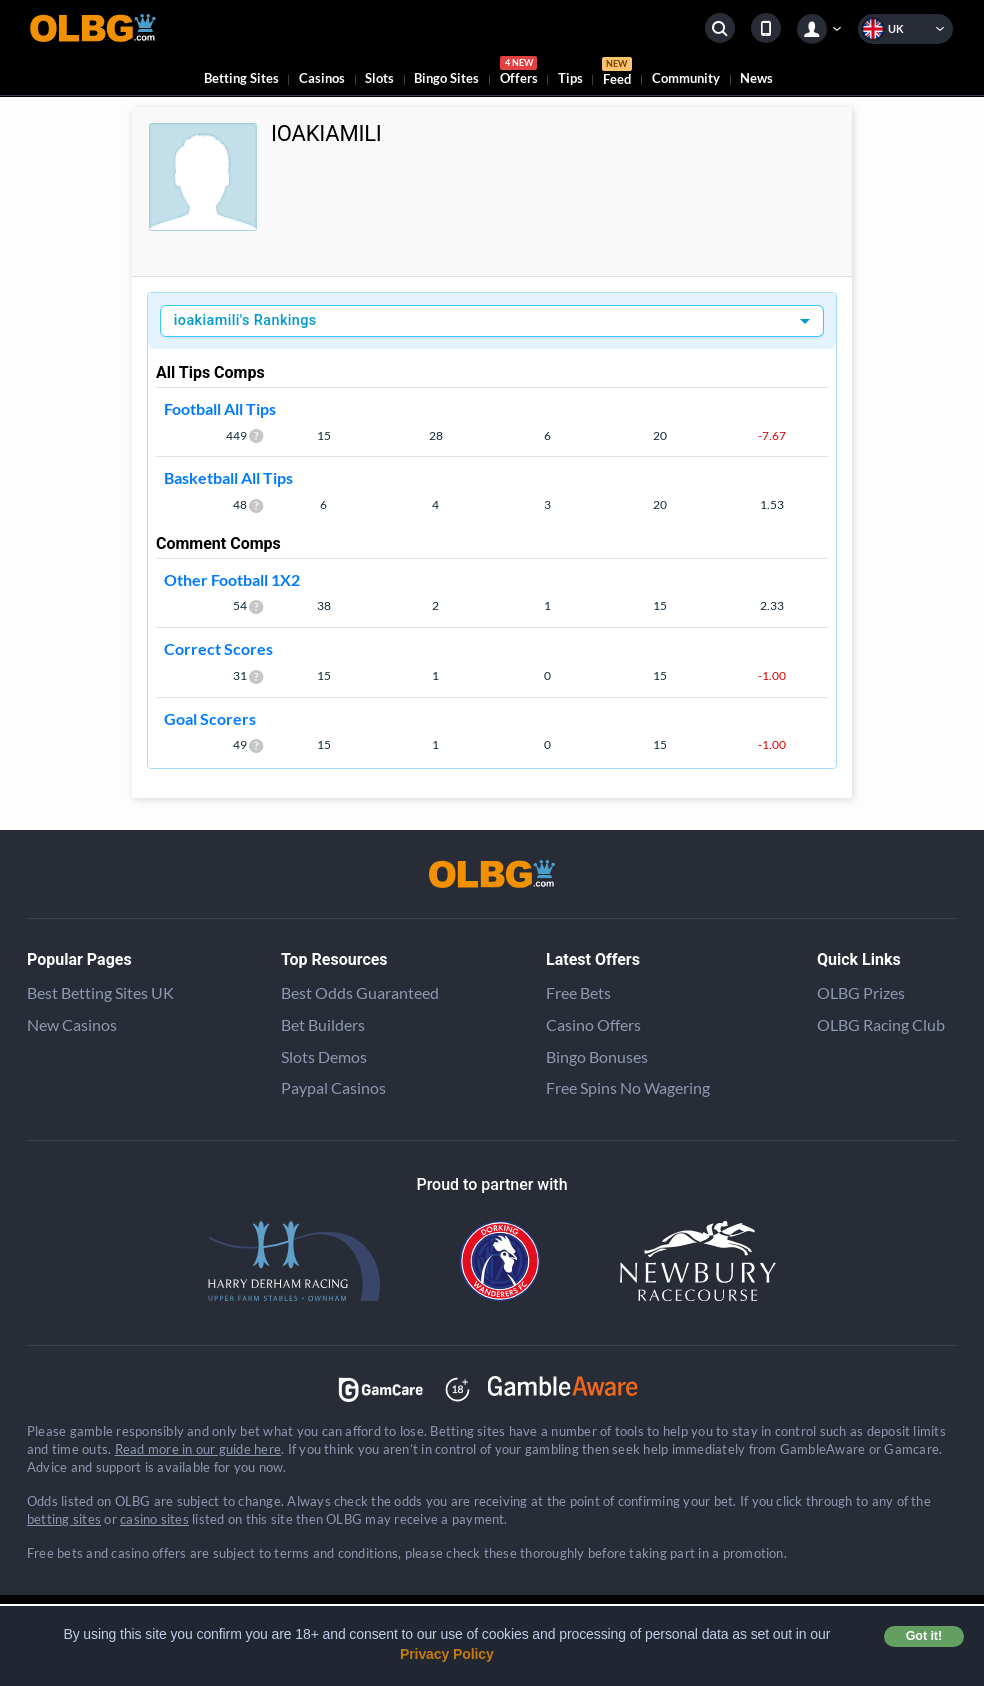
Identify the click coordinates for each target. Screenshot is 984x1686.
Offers (519, 73)
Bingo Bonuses (597, 1056)
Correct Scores (218, 648)
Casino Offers (593, 1024)
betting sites (64, 1519)
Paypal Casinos (333, 1087)
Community (686, 78)
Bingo (446, 78)
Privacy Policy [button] (447, 1654)
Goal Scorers (210, 718)
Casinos (322, 78)
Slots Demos (324, 1056)
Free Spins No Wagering (628, 1087)
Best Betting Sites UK (100, 992)
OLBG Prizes (861, 992)
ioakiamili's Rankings (245, 320)
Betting (241, 78)
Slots (379, 78)
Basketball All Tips (228, 477)
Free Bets (578, 992)
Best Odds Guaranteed (360, 992)
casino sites (154, 1519)
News (756, 78)
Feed (617, 74)
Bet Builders (323, 1024)
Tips (570, 78)
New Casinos (72, 1024)
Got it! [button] (924, 1636)
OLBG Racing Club (881, 1024)
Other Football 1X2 (232, 579)
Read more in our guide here (198, 1449)
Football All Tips (220, 408)
